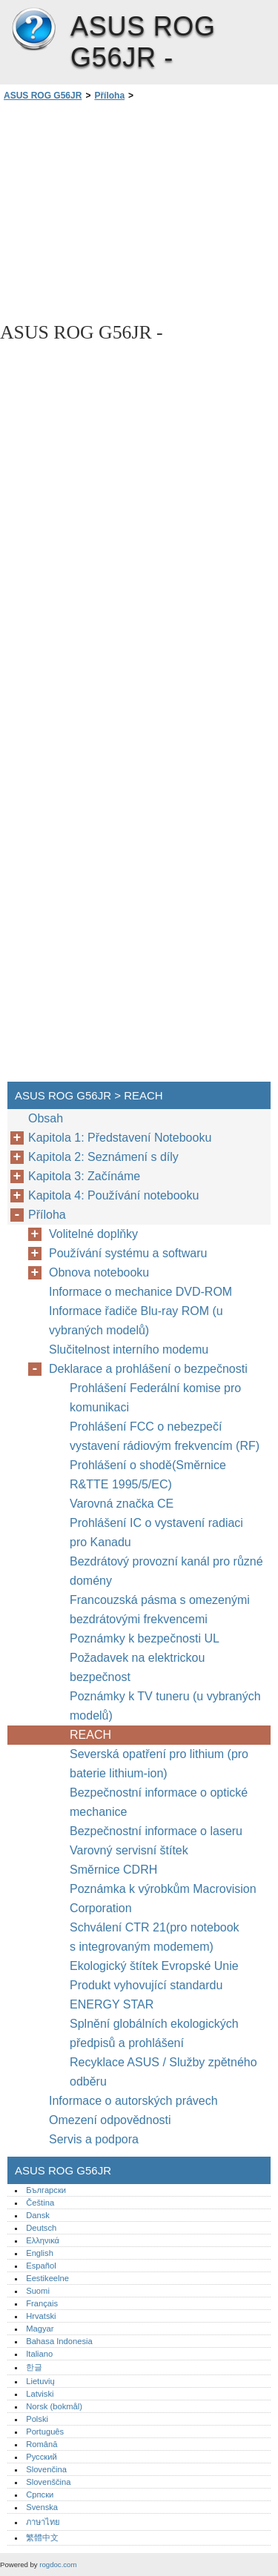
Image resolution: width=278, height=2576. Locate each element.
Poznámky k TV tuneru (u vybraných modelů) (165, 1706)
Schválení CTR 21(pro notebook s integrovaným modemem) (154, 1937)
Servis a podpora (94, 2139)
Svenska (42, 2507)
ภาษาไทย (43, 2521)
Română (41, 2444)
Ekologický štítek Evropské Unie (156, 1966)
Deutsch (41, 2227)
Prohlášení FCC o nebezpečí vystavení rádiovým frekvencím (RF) (164, 1436)
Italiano (39, 2353)
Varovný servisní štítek (129, 1850)
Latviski (39, 2393)
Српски (39, 2494)
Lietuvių (40, 2381)
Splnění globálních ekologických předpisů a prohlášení (154, 2033)
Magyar (39, 2328)
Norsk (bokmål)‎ (54, 2406)
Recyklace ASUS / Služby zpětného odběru (163, 2072)
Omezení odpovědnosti (110, 2120)
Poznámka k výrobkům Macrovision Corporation (163, 1898)
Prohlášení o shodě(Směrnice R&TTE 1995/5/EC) (148, 1475)
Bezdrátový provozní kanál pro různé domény (166, 1571)
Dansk (38, 2215)
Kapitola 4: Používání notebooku (113, 1195)
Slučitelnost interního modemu (128, 1349)
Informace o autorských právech (133, 2100)
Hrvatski (41, 2316)
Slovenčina (46, 2469)
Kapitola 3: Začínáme (84, 1176)
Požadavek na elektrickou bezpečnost (137, 1667)
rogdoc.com (57, 2564)
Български (46, 2190)
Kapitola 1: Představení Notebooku (119, 1137)
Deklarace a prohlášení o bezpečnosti (148, 1368)
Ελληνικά (42, 2240)
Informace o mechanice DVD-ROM (140, 1291)
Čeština (40, 2202)
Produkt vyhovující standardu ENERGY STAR (146, 1995)
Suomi (38, 2290)
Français (42, 2303)
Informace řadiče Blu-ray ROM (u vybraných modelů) (136, 1321)
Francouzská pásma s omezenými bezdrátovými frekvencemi (160, 1609)
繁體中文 (42, 2537)
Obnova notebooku (99, 1272)
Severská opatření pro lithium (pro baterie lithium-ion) (159, 1764)
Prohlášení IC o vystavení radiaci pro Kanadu (156, 1532)
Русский (41, 2456)
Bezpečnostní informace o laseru (156, 1831)
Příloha (109, 95)
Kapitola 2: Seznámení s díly (103, 1157)
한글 (34, 2367)
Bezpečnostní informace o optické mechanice (159, 1802)
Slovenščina (48, 2481)
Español (41, 2265)
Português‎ (45, 2431)
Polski (37, 2418)
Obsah (45, 1118)
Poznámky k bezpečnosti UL (144, 1638)
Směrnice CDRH (113, 1869)
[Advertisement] (139, 210)
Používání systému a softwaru (128, 1253)
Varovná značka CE (121, 1503)
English (39, 2253)
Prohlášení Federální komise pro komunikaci (155, 1398)
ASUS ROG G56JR (33, 29)
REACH (90, 1734)
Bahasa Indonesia (59, 2341)
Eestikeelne (47, 2278)
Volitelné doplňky (93, 1234)
